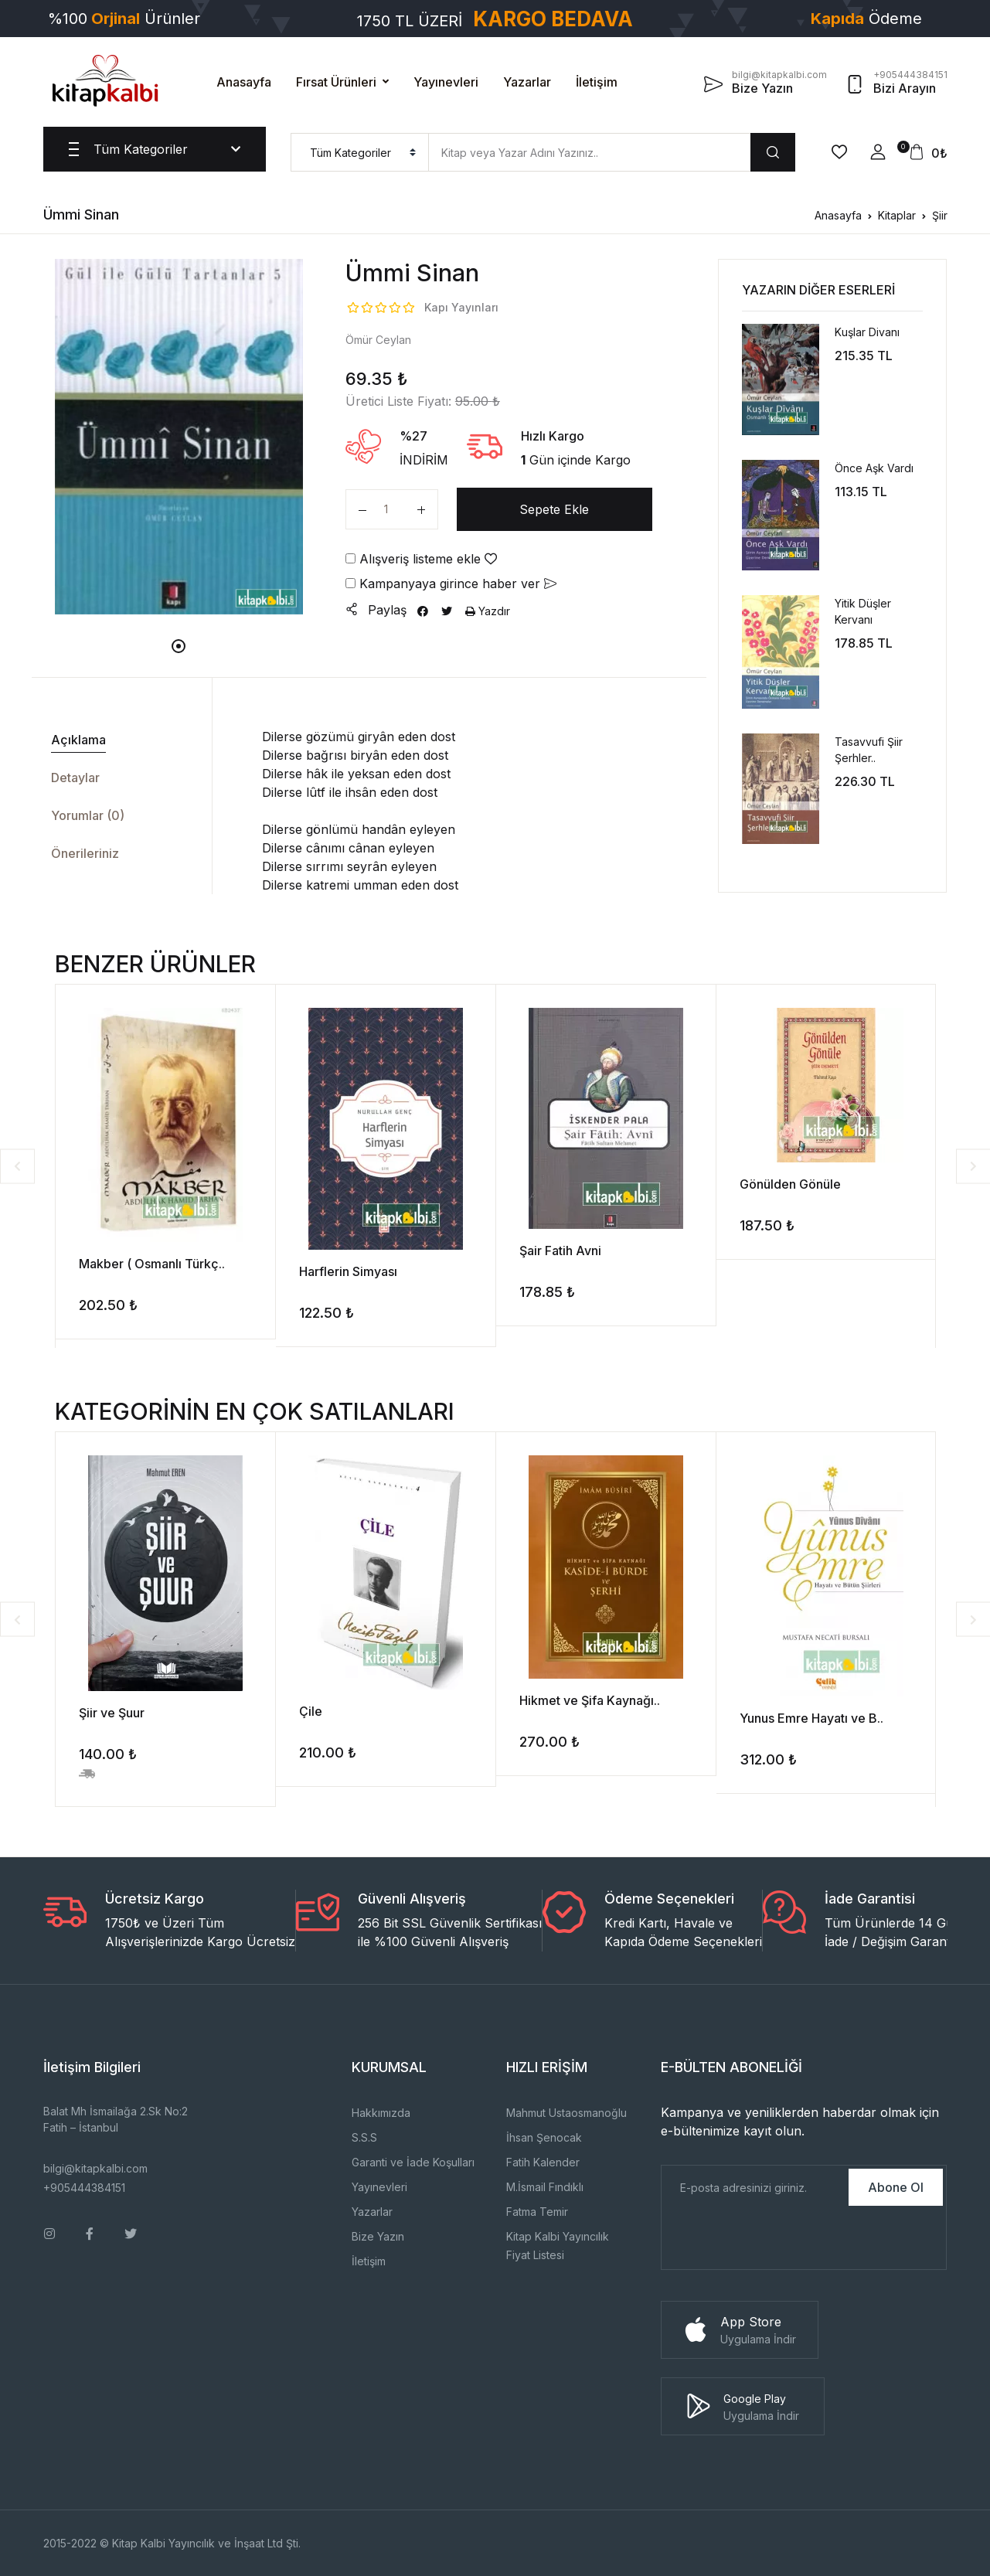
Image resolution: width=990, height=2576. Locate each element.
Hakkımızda (381, 2112)
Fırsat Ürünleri (336, 82)
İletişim (596, 82)
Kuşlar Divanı (867, 332)
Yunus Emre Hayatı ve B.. (811, 1718)
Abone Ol (896, 2187)
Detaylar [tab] (75, 777)
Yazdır (487, 611)
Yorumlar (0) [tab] (87, 815)
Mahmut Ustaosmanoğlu (566, 2112)
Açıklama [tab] (78, 739)
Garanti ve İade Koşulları (413, 2162)
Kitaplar (897, 215)
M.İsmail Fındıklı (544, 2186)
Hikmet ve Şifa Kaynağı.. (589, 1700)
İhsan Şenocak (544, 2137)
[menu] (360, 152)
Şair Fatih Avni (560, 1250)
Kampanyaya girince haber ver (450, 583)
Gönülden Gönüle (790, 1184)
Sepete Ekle (554, 509)
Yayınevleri (445, 82)
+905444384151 (84, 2187)
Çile (310, 1711)
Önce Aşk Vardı (874, 468)
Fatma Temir (537, 2211)
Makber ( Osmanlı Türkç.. (152, 1263)
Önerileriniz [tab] (85, 853)
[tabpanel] (179, 436)
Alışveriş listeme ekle (421, 559)
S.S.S (364, 2137)
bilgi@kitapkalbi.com (95, 2168)
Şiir (939, 215)
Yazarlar (527, 82)
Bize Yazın (378, 2236)
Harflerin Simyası (348, 1271)
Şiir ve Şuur (112, 1712)
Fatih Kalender (543, 2162)
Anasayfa (243, 82)
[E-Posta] (753, 2187)
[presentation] (779, 2239)
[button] (878, 152)
